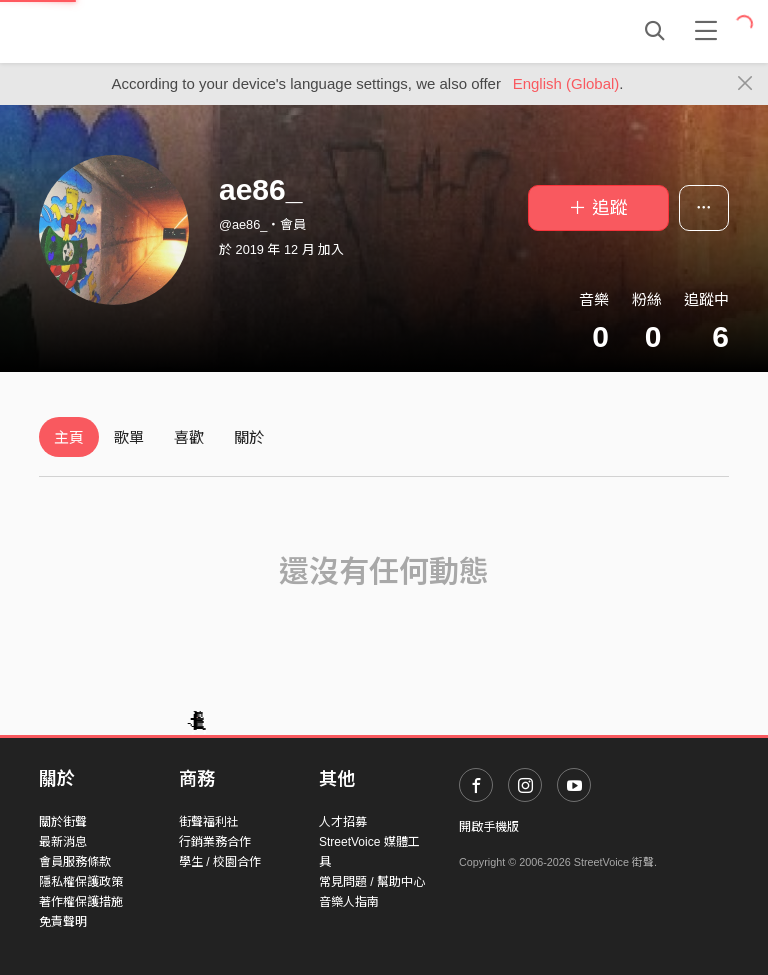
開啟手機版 (489, 827)
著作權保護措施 (81, 902)
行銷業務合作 (215, 842)
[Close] (745, 84)
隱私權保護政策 (81, 882)
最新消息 (63, 842)
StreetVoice (121, 31)
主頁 (69, 437)
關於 (249, 437)
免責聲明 (63, 922)
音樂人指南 (349, 902)
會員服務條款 (75, 862)
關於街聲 (63, 822)
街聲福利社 (209, 822)
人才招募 (343, 822)
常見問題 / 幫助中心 (372, 882)
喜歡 (189, 437)
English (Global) (566, 83)
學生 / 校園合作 (220, 862)
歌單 (129, 437)
